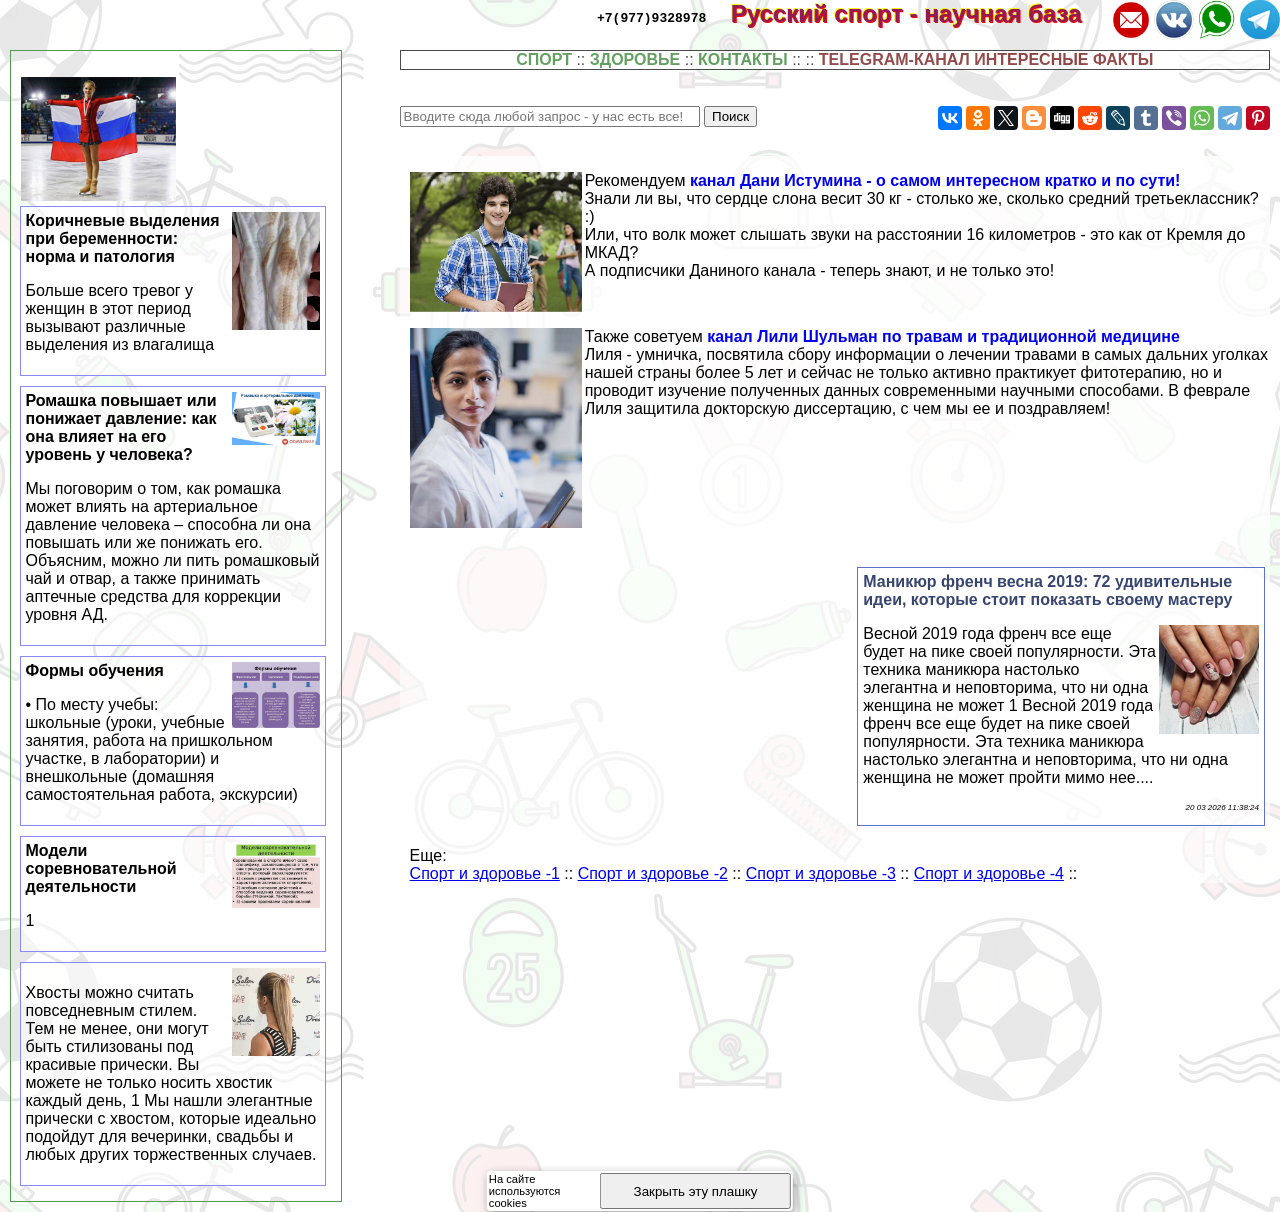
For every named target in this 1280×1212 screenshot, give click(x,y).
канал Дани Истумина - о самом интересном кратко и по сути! (935, 180)
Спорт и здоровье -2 (653, 873)
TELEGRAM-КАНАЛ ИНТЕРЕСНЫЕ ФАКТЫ (986, 59)
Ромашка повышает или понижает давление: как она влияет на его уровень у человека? (173, 508)
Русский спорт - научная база (919, 13)
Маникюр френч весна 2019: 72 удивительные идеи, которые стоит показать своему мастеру (1047, 590)
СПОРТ (544, 59)
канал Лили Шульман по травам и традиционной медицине (943, 336)
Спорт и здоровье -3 (821, 873)
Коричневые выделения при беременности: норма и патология (173, 283)
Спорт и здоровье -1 (485, 873)
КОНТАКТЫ (743, 59)
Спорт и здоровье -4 (989, 873)
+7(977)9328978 (651, 17)
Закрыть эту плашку (696, 1191)
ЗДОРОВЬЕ (635, 59)
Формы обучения (173, 733)
